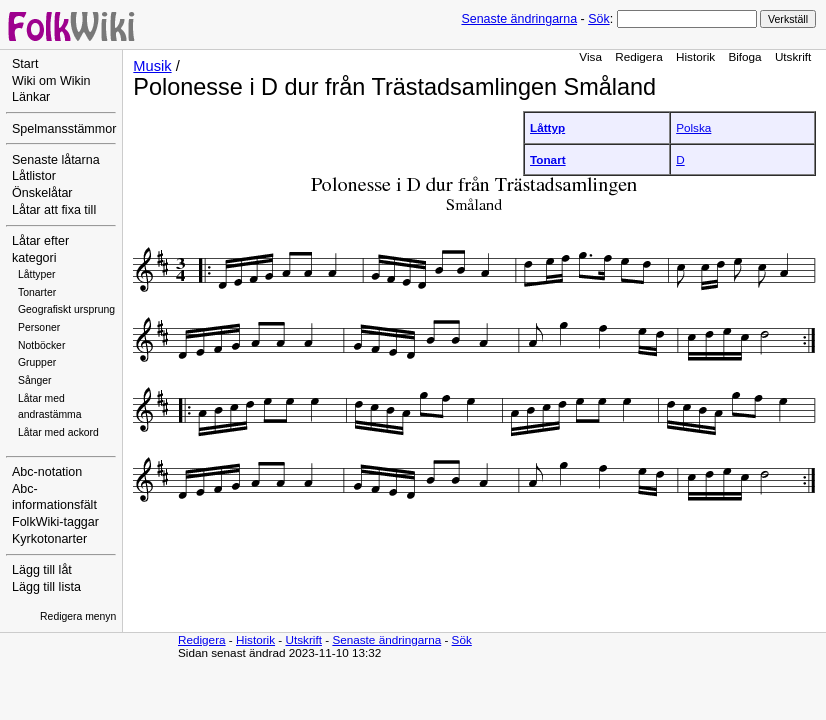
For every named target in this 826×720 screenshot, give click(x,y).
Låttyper (37, 274)
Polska (693, 127)
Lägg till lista (46, 587)
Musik (152, 66)
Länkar (31, 97)
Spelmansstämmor (64, 129)
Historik (695, 56)
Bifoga (744, 56)
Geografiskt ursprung (66, 309)
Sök (598, 19)
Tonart (548, 159)
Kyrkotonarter (49, 539)
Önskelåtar (42, 193)
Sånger (35, 380)
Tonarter (37, 292)
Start (25, 64)
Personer (39, 327)
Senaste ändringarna (519, 19)
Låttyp (547, 127)
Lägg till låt (42, 570)
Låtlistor (34, 176)
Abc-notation (47, 472)
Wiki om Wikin (51, 81)
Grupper (37, 362)
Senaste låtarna (56, 160)
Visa (590, 56)
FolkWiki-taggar (55, 522)
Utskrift (793, 56)
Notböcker (41, 345)
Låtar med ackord (58, 432)
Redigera (639, 56)
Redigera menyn (78, 616)
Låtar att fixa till (54, 210)
